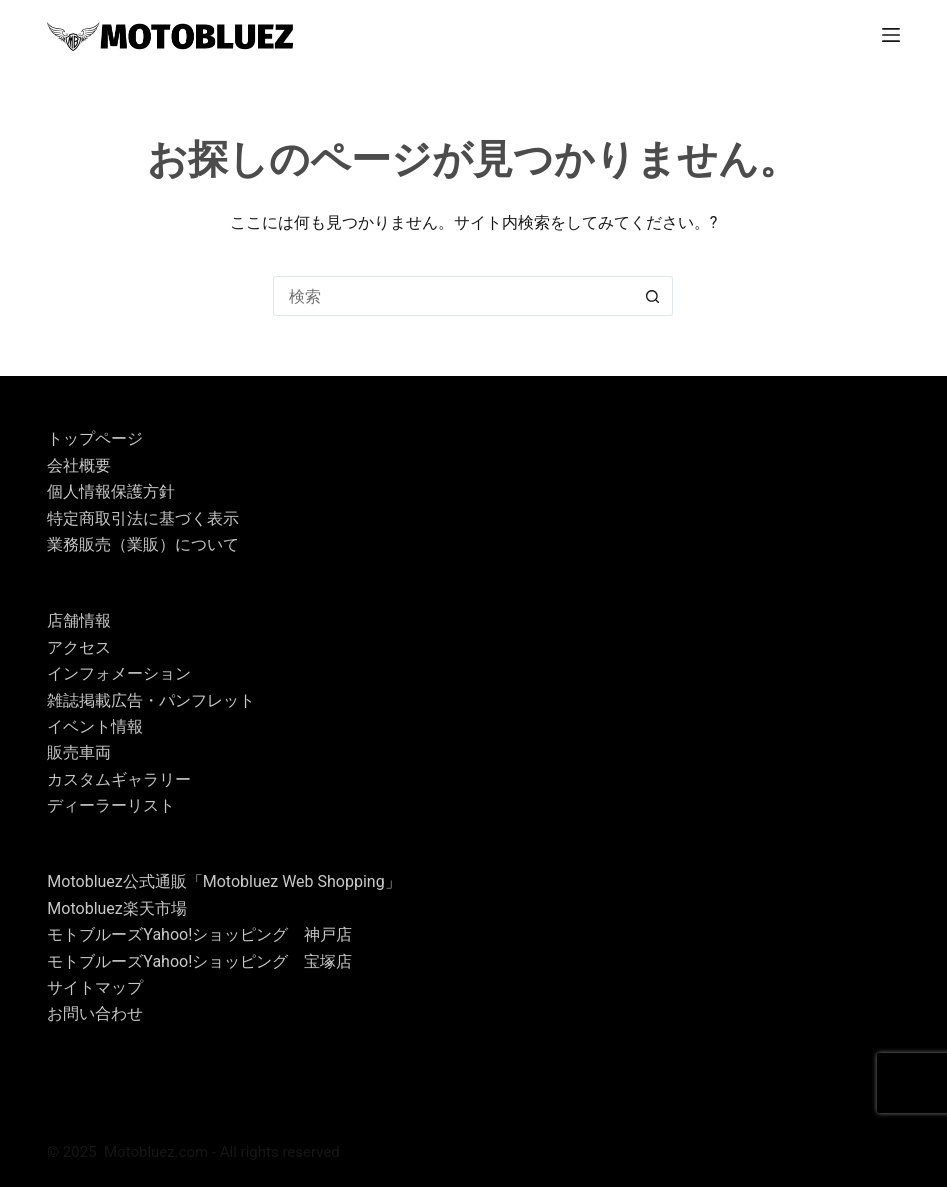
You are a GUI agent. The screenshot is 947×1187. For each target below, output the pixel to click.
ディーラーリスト (111, 805)
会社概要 (79, 465)
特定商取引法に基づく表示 (143, 518)
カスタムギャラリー (119, 779)
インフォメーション (119, 673)
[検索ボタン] (653, 296)
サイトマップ (95, 987)
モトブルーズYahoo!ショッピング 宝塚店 (199, 961)
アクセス (79, 647)
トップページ (95, 438)
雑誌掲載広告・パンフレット (151, 700)
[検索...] (453, 296)
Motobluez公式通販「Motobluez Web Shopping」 (223, 881)
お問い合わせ (95, 1013)
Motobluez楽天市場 (116, 908)
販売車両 (79, 752)
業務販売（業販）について (143, 544)
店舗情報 (79, 620)
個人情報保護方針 (111, 491)
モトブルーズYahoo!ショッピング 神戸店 (199, 934)
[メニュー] (891, 35)
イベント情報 (95, 726)
